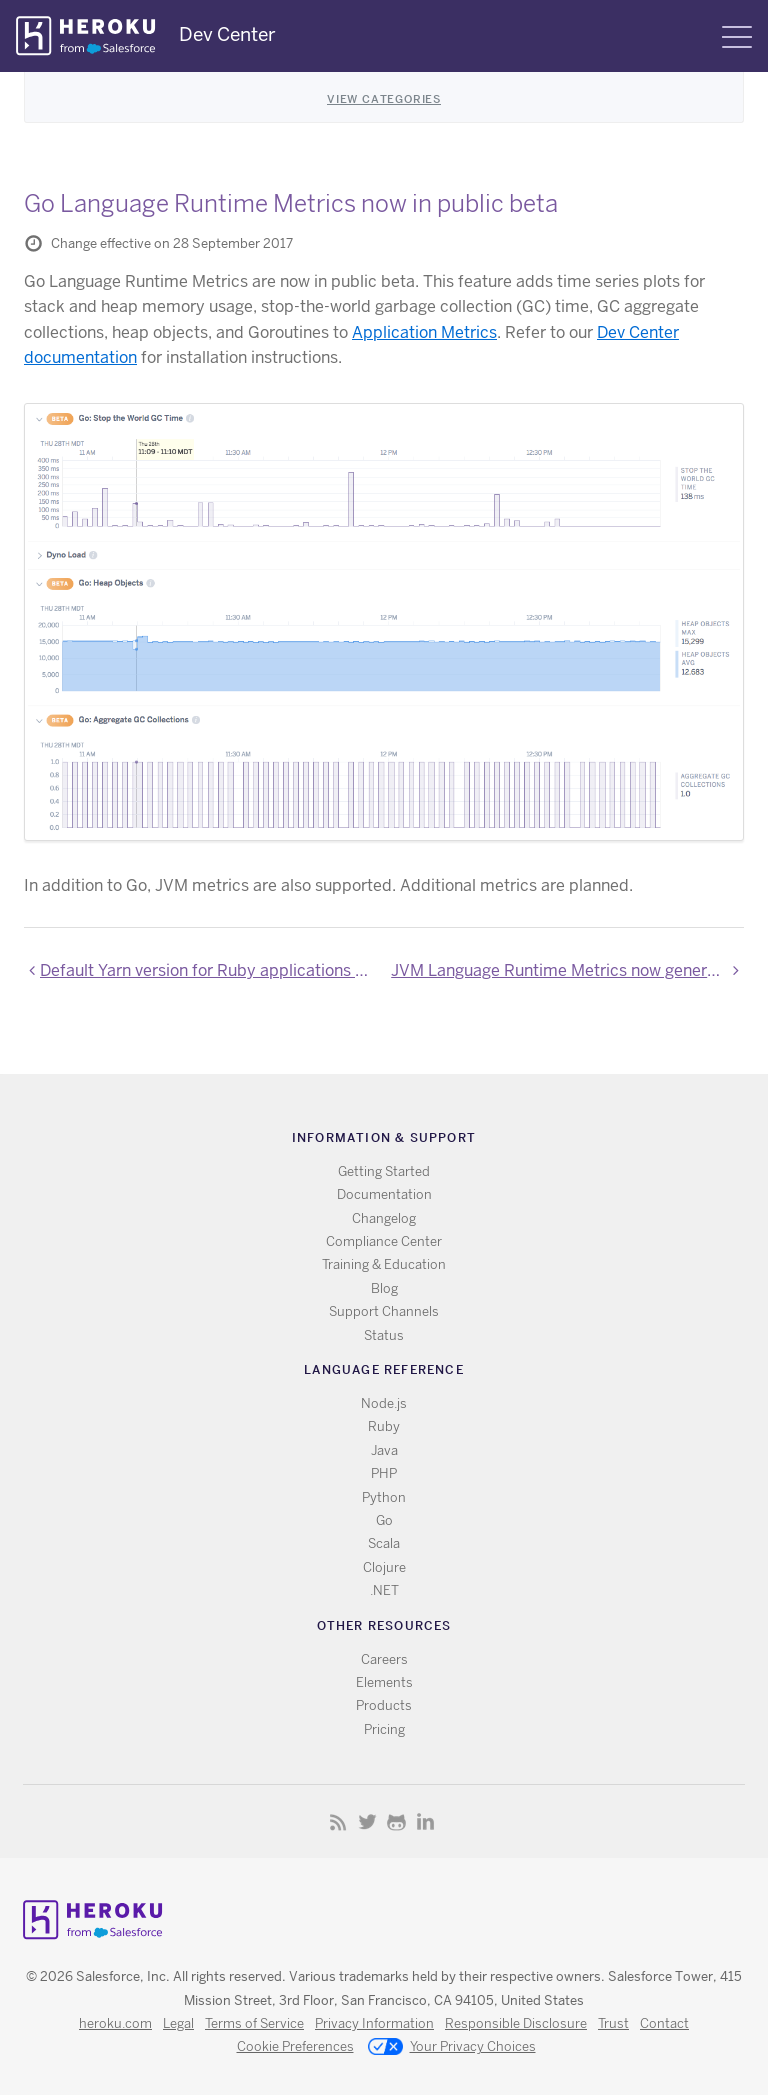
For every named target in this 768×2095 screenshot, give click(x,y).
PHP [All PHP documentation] (384, 1473)
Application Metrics (424, 332)
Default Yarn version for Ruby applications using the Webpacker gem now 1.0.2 (208, 970)
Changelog (384, 1218)
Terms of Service (254, 2023)
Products (384, 1705)
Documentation (384, 1194)
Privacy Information (374, 2023)
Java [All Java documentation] (384, 1450)
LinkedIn (425, 1821)
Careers (384, 1659)
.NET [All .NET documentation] (384, 1590)
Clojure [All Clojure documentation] (384, 1567)
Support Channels (384, 1311)
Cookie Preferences (295, 2046)
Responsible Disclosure (516, 2023)
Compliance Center (384, 1241)
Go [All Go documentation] (384, 1520)
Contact (664, 2023)
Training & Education (384, 1264)
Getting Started (384, 1171)
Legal (178, 2023)
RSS (338, 1821)
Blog (384, 1288)
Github (396, 1821)
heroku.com (115, 2023)
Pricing (384, 1729)
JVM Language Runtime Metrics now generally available (567, 970)
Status (384, 1335)
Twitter (367, 1821)
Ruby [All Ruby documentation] (384, 1426)
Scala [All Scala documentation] (384, 1543)
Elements (384, 1682)
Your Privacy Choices (452, 2048)
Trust (613, 2023)
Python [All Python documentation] (384, 1497)
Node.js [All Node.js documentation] (384, 1403)
